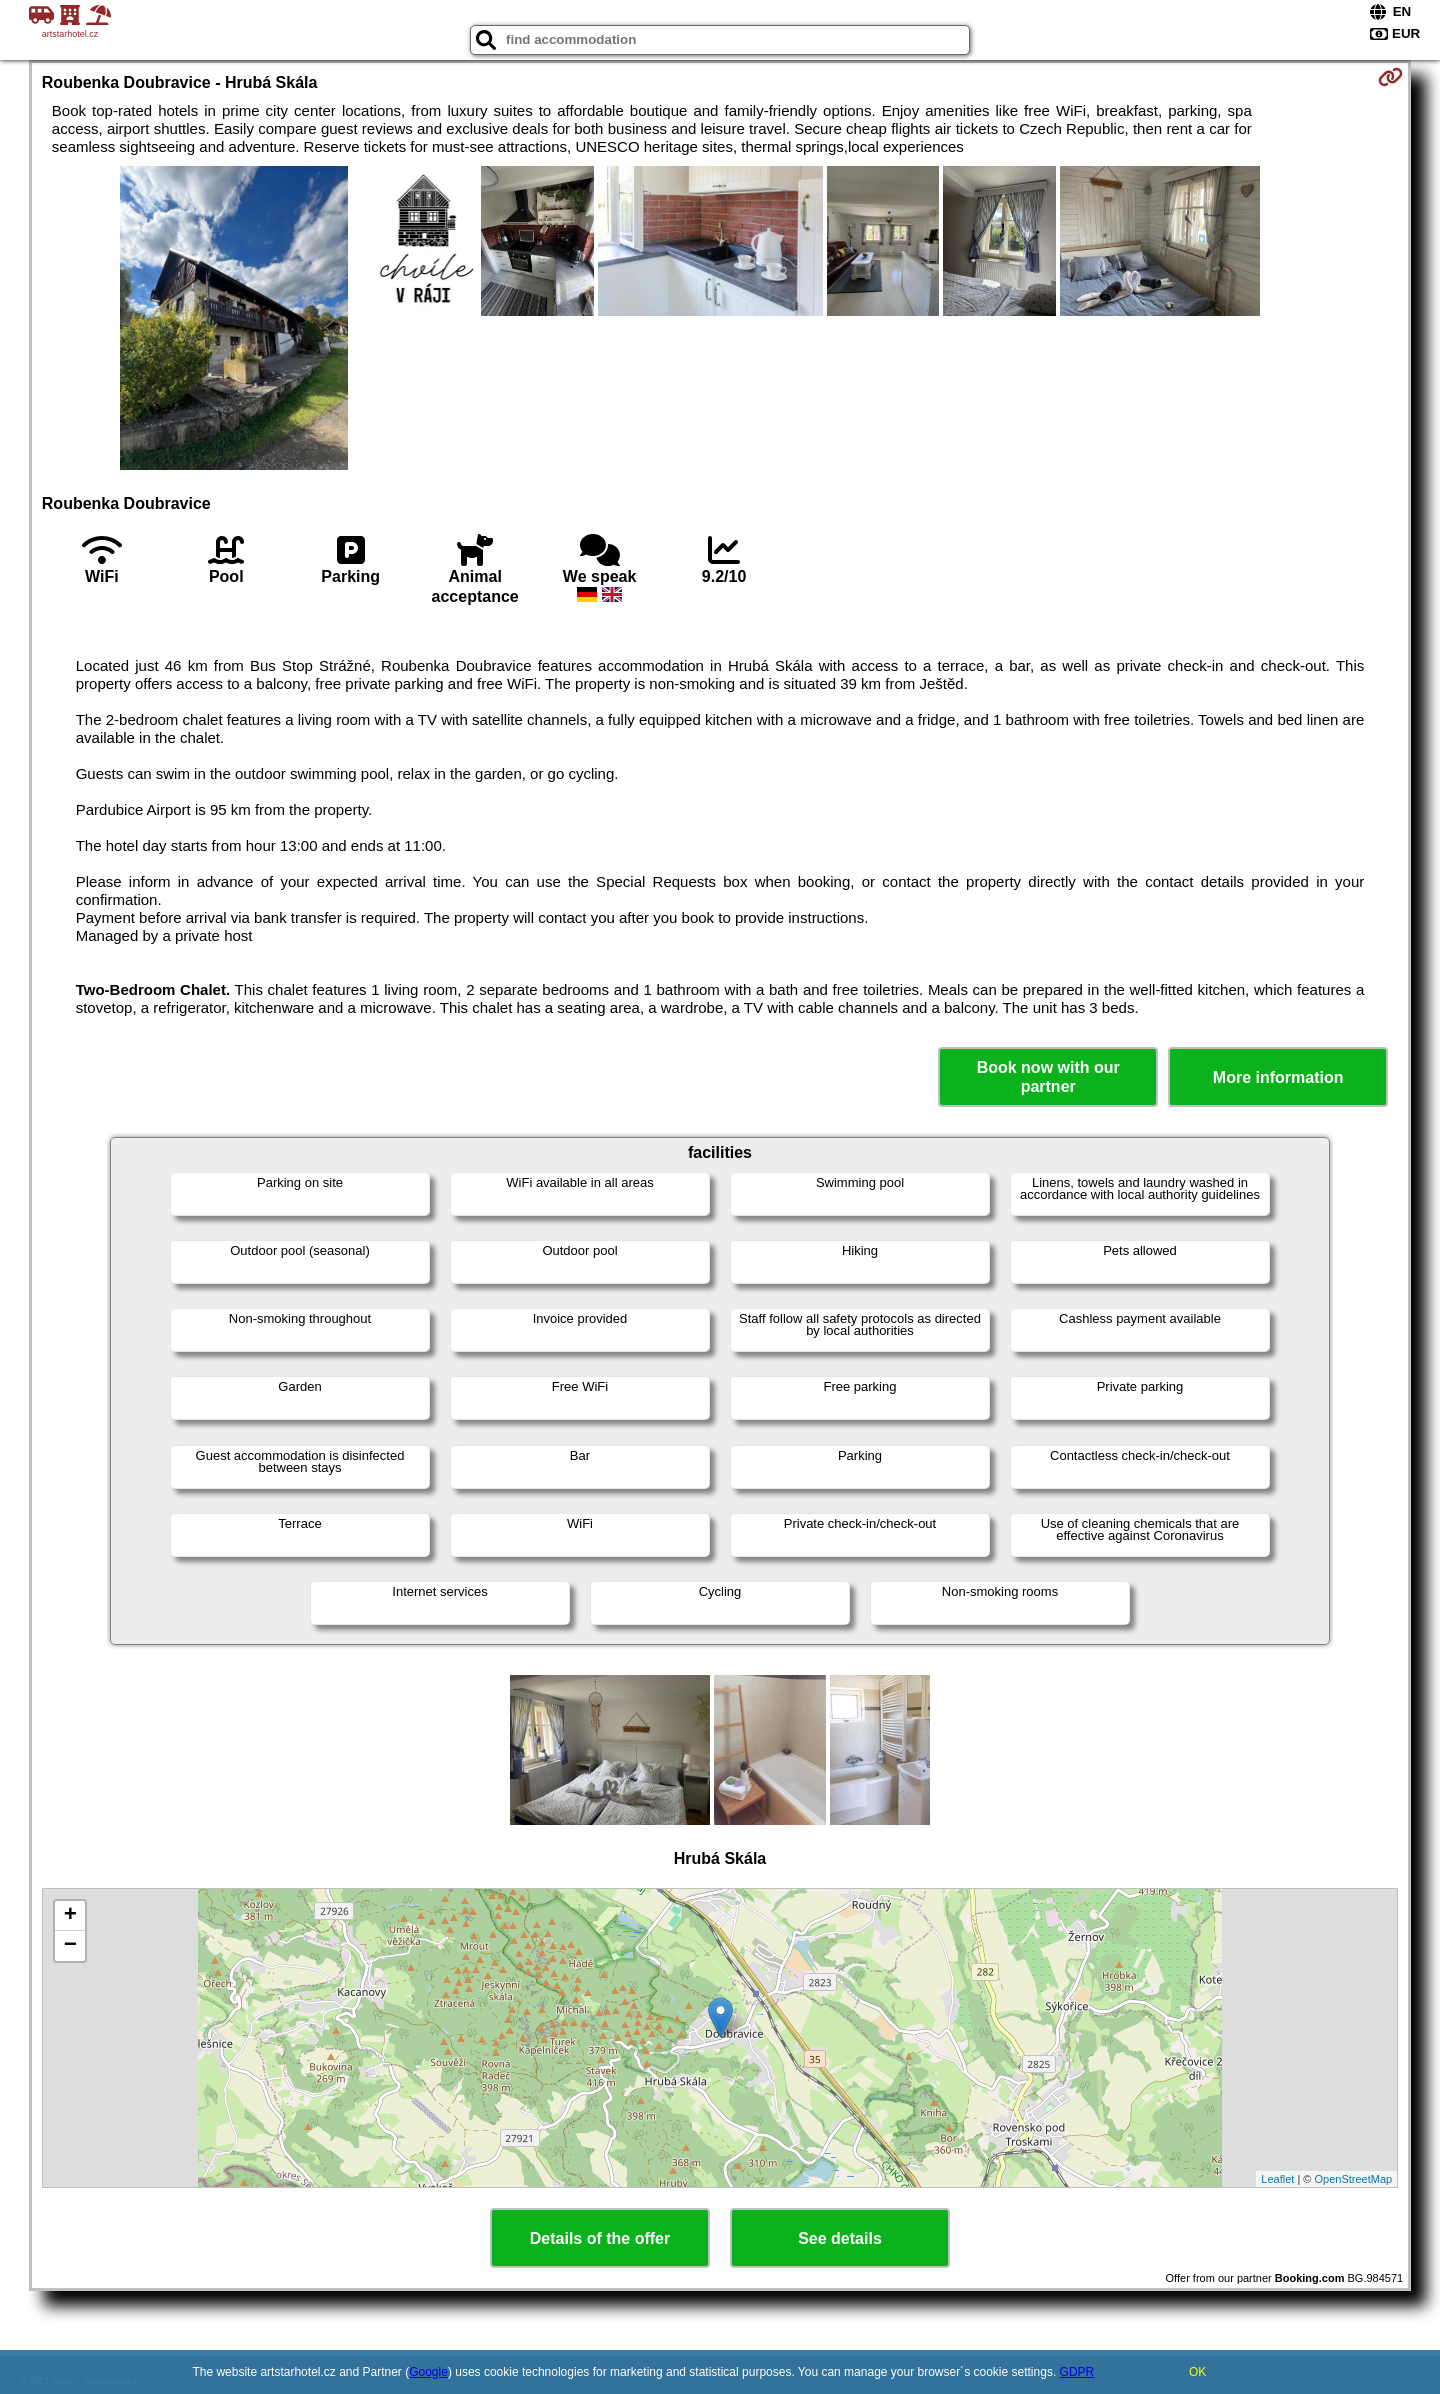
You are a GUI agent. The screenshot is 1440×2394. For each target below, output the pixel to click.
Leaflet (1277, 2179)
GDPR (1077, 2372)
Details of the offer (600, 2238)
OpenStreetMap (1354, 2179)
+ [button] (70, 1916)
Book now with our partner (1048, 1077)
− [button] (70, 1946)
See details (840, 2238)
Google (428, 2372)
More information (1278, 1077)
